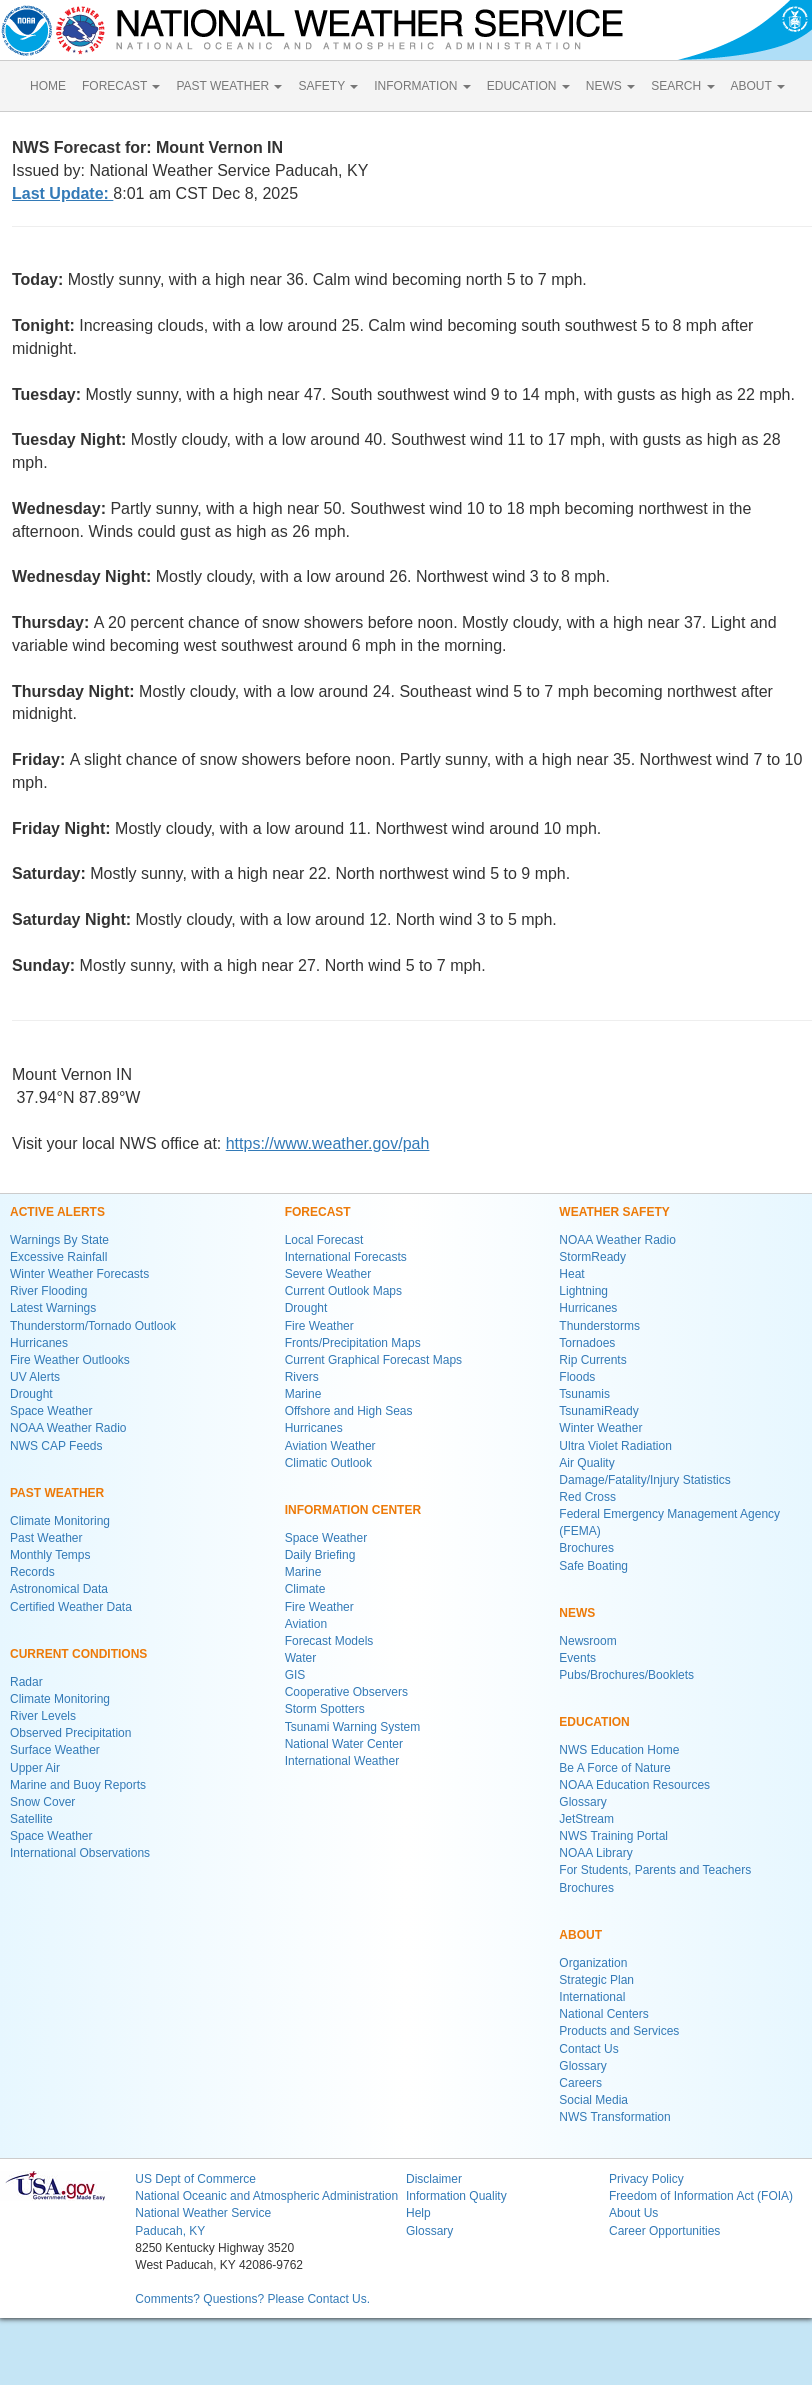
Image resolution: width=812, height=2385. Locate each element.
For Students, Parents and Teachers (655, 1870)
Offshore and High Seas (349, 1411)
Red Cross (587, 1497)
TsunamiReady (598, 1411)
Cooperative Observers (346, 1692)
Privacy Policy (646, 2179)
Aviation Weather (330, 1446)
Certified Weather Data (71, 1607)
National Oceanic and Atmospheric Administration (266, 2196)
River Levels (43, 1716)
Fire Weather (319, 1326)
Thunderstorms (599, 1326)
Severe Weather (328, 1274)
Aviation (306, 1624)
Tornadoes (587, 1343)
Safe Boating (593, 1566)
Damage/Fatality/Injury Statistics (644, 1480)
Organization (593, 1963)
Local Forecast (324, 1240)
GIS (295, 1675)
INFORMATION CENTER (353, 1510)
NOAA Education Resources (634, 1785)
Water (301, 1658)
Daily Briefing (320, 1555)
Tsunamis (584, 1394)
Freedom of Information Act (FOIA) (701, 2196)
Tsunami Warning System (353, 1727)
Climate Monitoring (60, 1521)
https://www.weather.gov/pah (328, 1143)
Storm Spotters (325, 1709)
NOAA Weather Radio (68, 1428)
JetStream (586, 1819)
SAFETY (328, 86)
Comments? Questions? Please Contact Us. (252, 2299)
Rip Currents (592, 1360)
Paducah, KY (170, 2231)
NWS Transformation (614, 2117)
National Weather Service (203, 2213)
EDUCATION (528, 86)
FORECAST (121, 86)
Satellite (31, 1819)
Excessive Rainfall (58, 1257)
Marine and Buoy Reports (78, 1785)
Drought (31, 1394)
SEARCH (682, 86)
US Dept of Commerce (195, 2179)
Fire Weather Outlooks (70, 1360)
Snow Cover (42, 1802)
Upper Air (35, 1768)
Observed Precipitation (70, 1733)
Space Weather (51, 1411)
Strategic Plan (596, 1980)
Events (577, 1658)
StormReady (592, 1257)
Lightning (583, 1291)
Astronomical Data (59, 1589)
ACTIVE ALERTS (57, 1212)
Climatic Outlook (328, 1463)
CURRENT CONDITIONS (78, 1654)
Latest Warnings (53, 1308)
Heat (571, 1274)
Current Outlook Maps (343, 1291)
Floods (577, 1377)
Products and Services (619, 2031)
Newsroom (587, 1641)
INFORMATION (422, 86)
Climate (305, 1589)
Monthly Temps (50, 1555)
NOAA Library (595, 1853)
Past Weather (46, 1538)
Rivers (302, 1377)
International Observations (80, 1853)
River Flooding (48, 1291)
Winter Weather (600, 1428)
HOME (48, 86)
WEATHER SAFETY (614, 1212)
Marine (303, 1394)
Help (418, 2213)
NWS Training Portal (613, 1836)
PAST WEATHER (229, 86)
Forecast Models (329, 1641)
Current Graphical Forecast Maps (373, 1360)
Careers (580, 2083)
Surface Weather (55, 1750)
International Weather (342, 1761)
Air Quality (586, 1463)
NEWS (610, 86)
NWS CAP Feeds (56, 1446)
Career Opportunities (664, 2231)
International (592, 1997)
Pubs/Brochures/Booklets (626, 1675)
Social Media (593, 2100)
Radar (26, 1682)
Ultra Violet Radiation (615, 1446)
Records (32, 1572)
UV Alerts (35, 1377)
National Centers (603, 2014)
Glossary (582, 1802)
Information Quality (456, 2196)
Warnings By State (59, 1240)
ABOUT (758, 86)
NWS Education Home (619, 1750)
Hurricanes (39, 1343)
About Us (633, 2213)
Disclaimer (434, 2179)
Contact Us (588, 2049)
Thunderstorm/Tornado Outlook (93, 1326)
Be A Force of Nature (614, 1768)
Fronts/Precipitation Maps (353, 1343)
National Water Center (344, 1744)
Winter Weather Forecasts (79, 1274)
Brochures (586, 1548)
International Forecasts (346, 1257)
